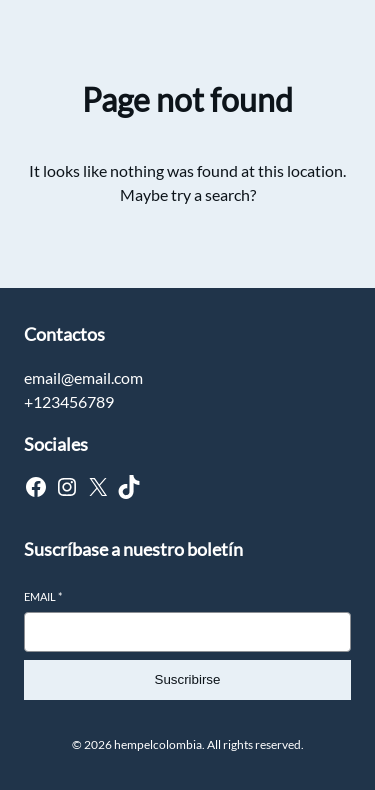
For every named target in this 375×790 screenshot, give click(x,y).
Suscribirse (188, 679)
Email (43, 596)
